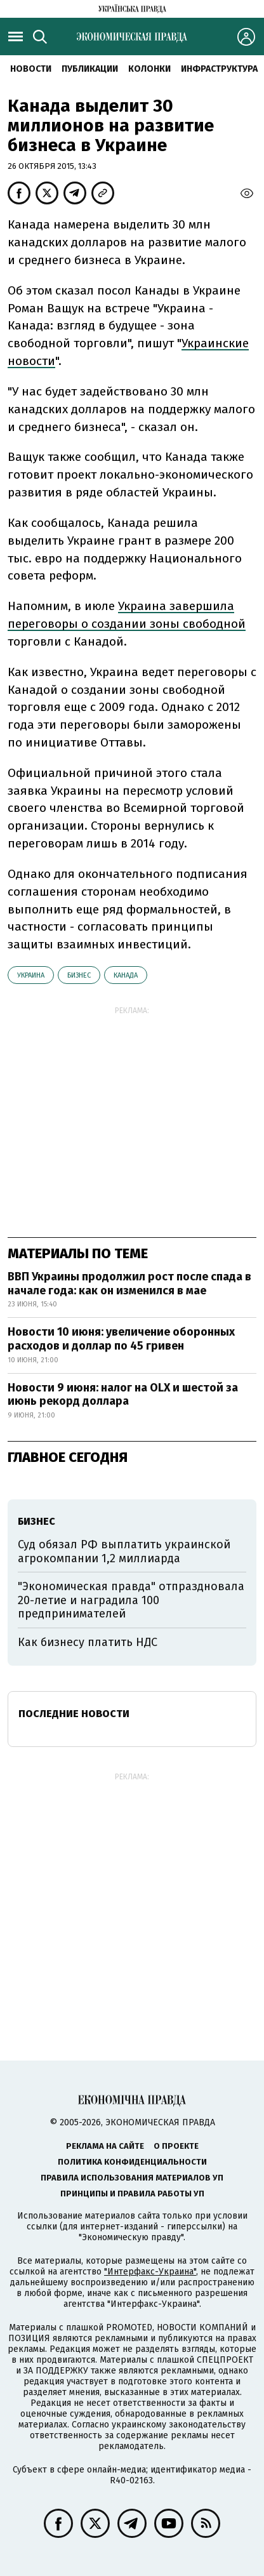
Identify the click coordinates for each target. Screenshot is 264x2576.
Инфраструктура (219, 68)
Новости (30, 68)
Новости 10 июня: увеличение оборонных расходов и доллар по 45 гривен (121, 1339)
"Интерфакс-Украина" (150, 2271)
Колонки (149, 68)
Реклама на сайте (105, 2146)
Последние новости (73, 1714)
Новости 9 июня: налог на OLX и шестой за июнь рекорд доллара (123, 1395)
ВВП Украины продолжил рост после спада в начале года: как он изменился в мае (129, 1284)
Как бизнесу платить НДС (87, 1642)
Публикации (90, 68)
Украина (30, 975)
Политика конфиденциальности (132, 2162)
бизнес (79, 975)
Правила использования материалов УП (132, 2177)
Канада (126, 975)
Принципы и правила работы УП (132, 2193)
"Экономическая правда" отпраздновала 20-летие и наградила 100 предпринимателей (131, 1600)
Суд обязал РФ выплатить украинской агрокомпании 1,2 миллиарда (124, 1551)
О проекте (176, 2146)
